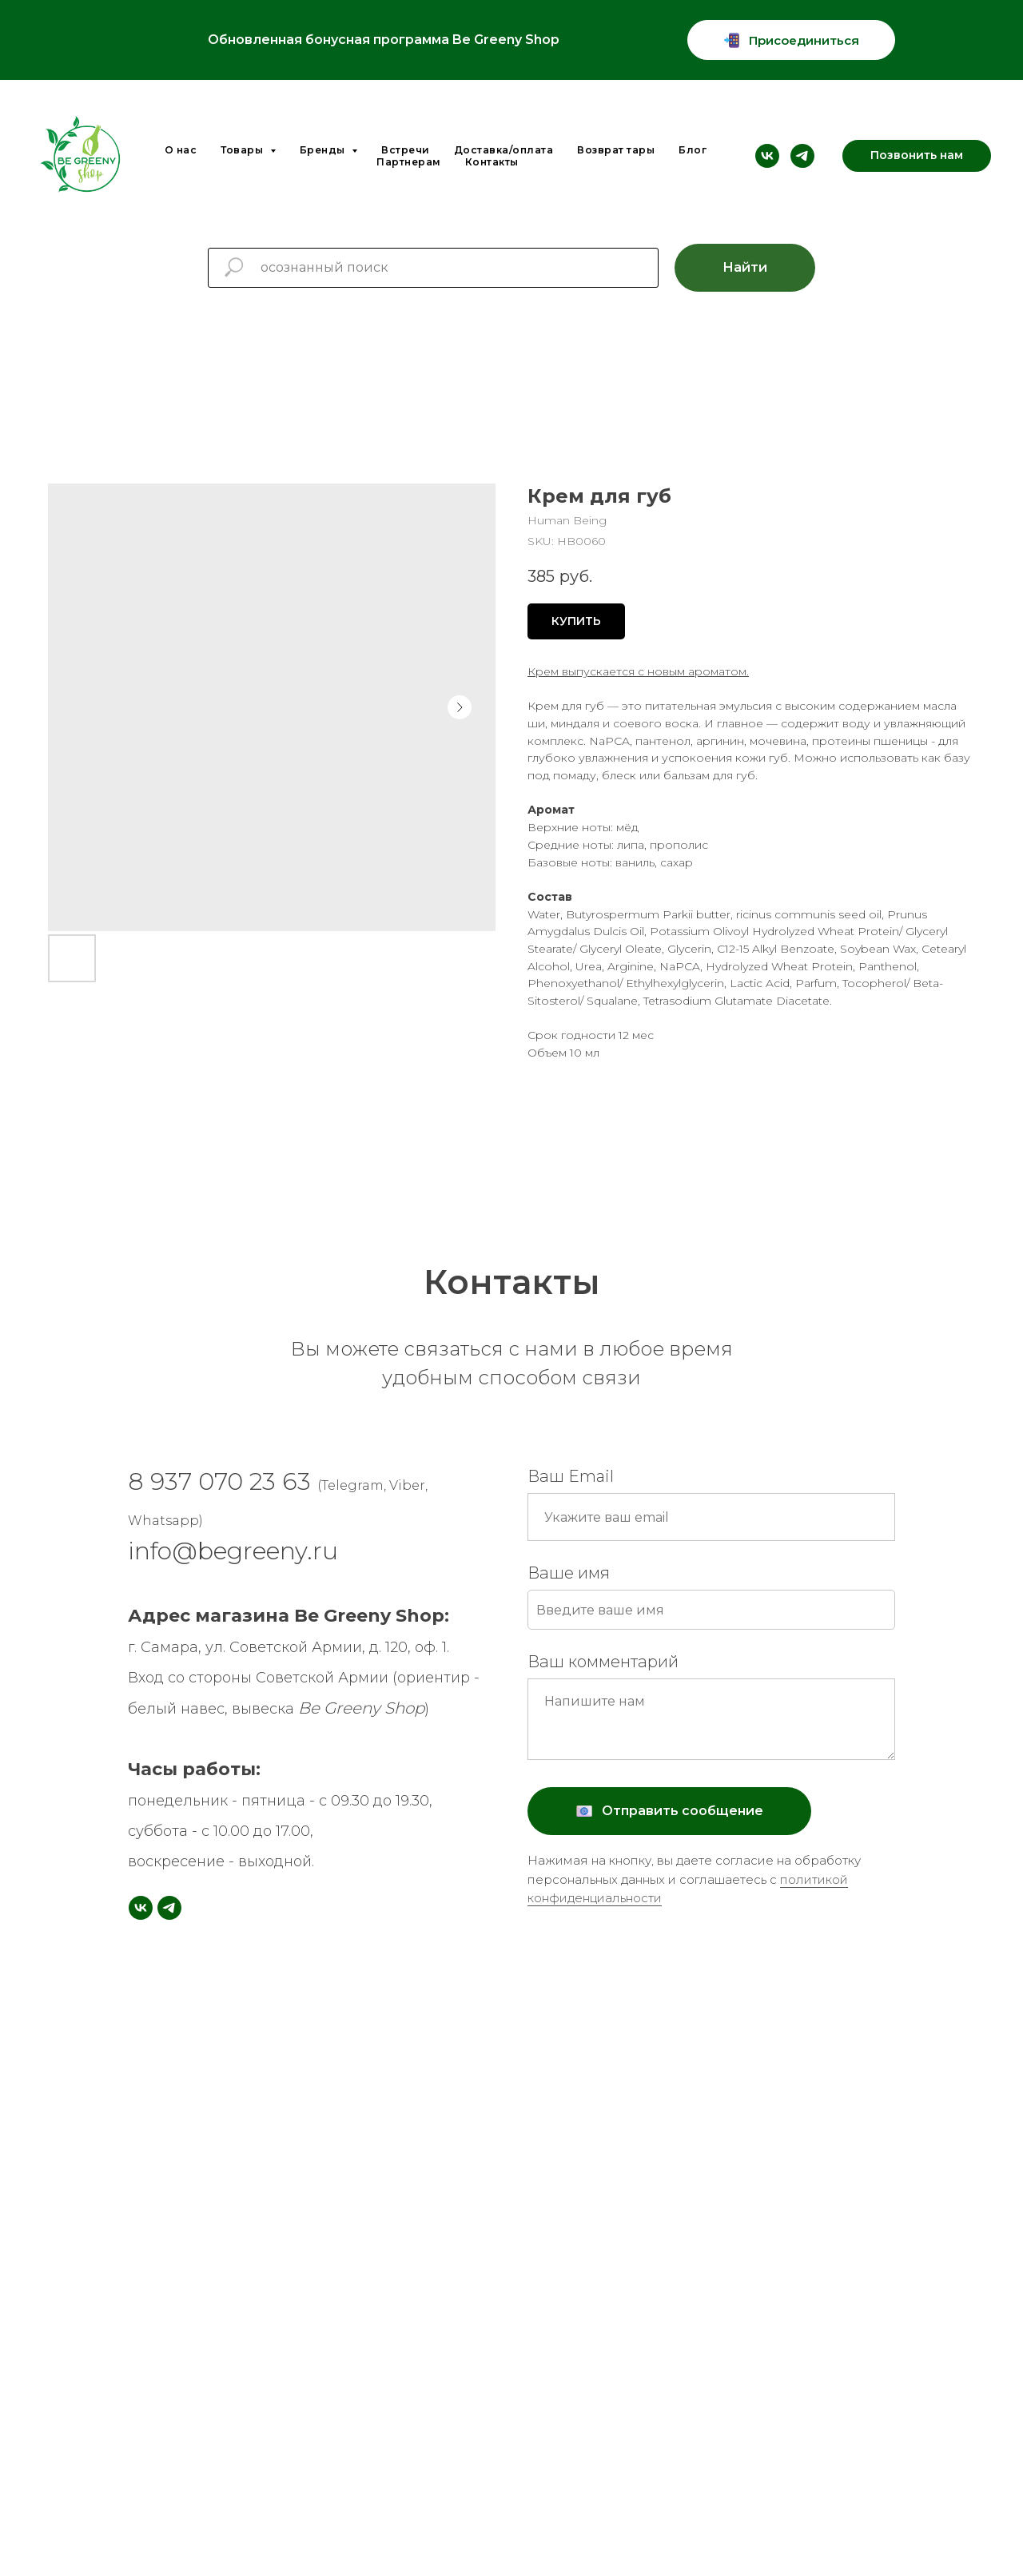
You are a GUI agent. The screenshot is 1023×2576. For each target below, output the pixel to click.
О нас (181, 150)
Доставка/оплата (504, 150)
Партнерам (408, 162)
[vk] (767, 156)
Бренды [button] (324, 150)
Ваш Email (570, 1476)
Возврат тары (616, 150)
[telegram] (802, 156)
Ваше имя (568, 1573)
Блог (693, 150)
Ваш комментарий (603, 1661)
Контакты (492, 162)
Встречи (405, 150)
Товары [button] (243, 150)
